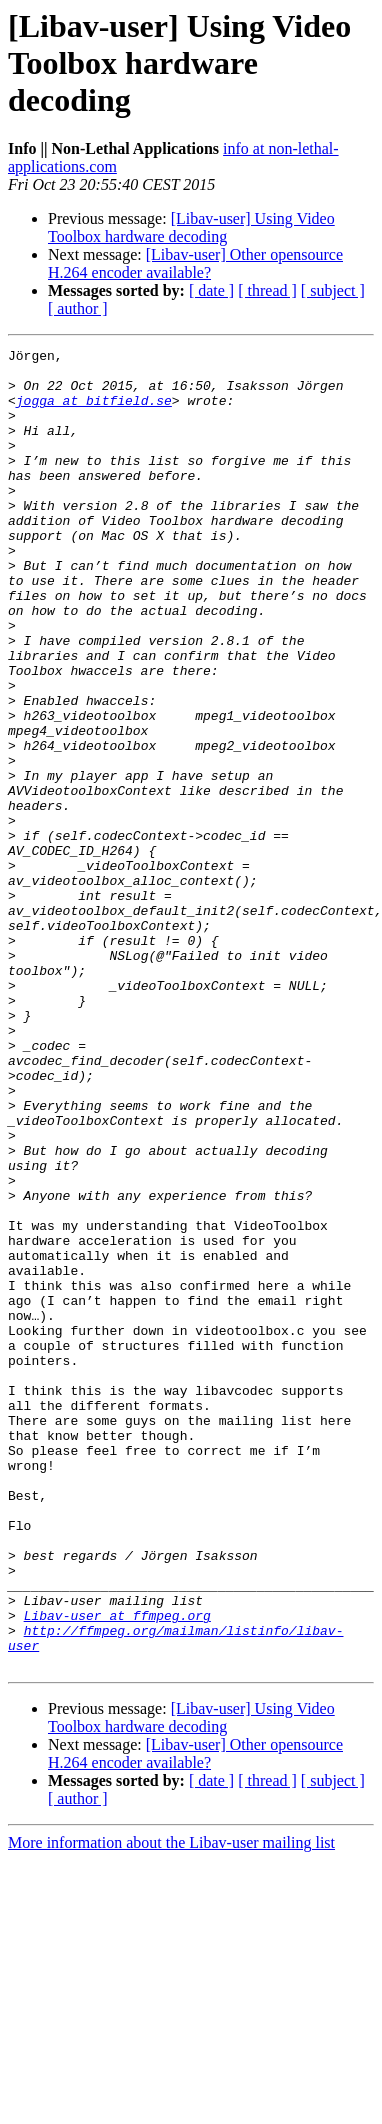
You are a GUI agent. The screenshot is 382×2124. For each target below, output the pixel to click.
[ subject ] (333, 290)
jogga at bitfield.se (94, 412)
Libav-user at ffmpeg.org (117, 1870)
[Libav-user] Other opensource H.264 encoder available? (195, 263)
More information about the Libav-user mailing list (171, 2106)
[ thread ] (267, 290)
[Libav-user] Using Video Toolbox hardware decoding (191, 227)
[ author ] (78, 308)
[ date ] (211, 290)
